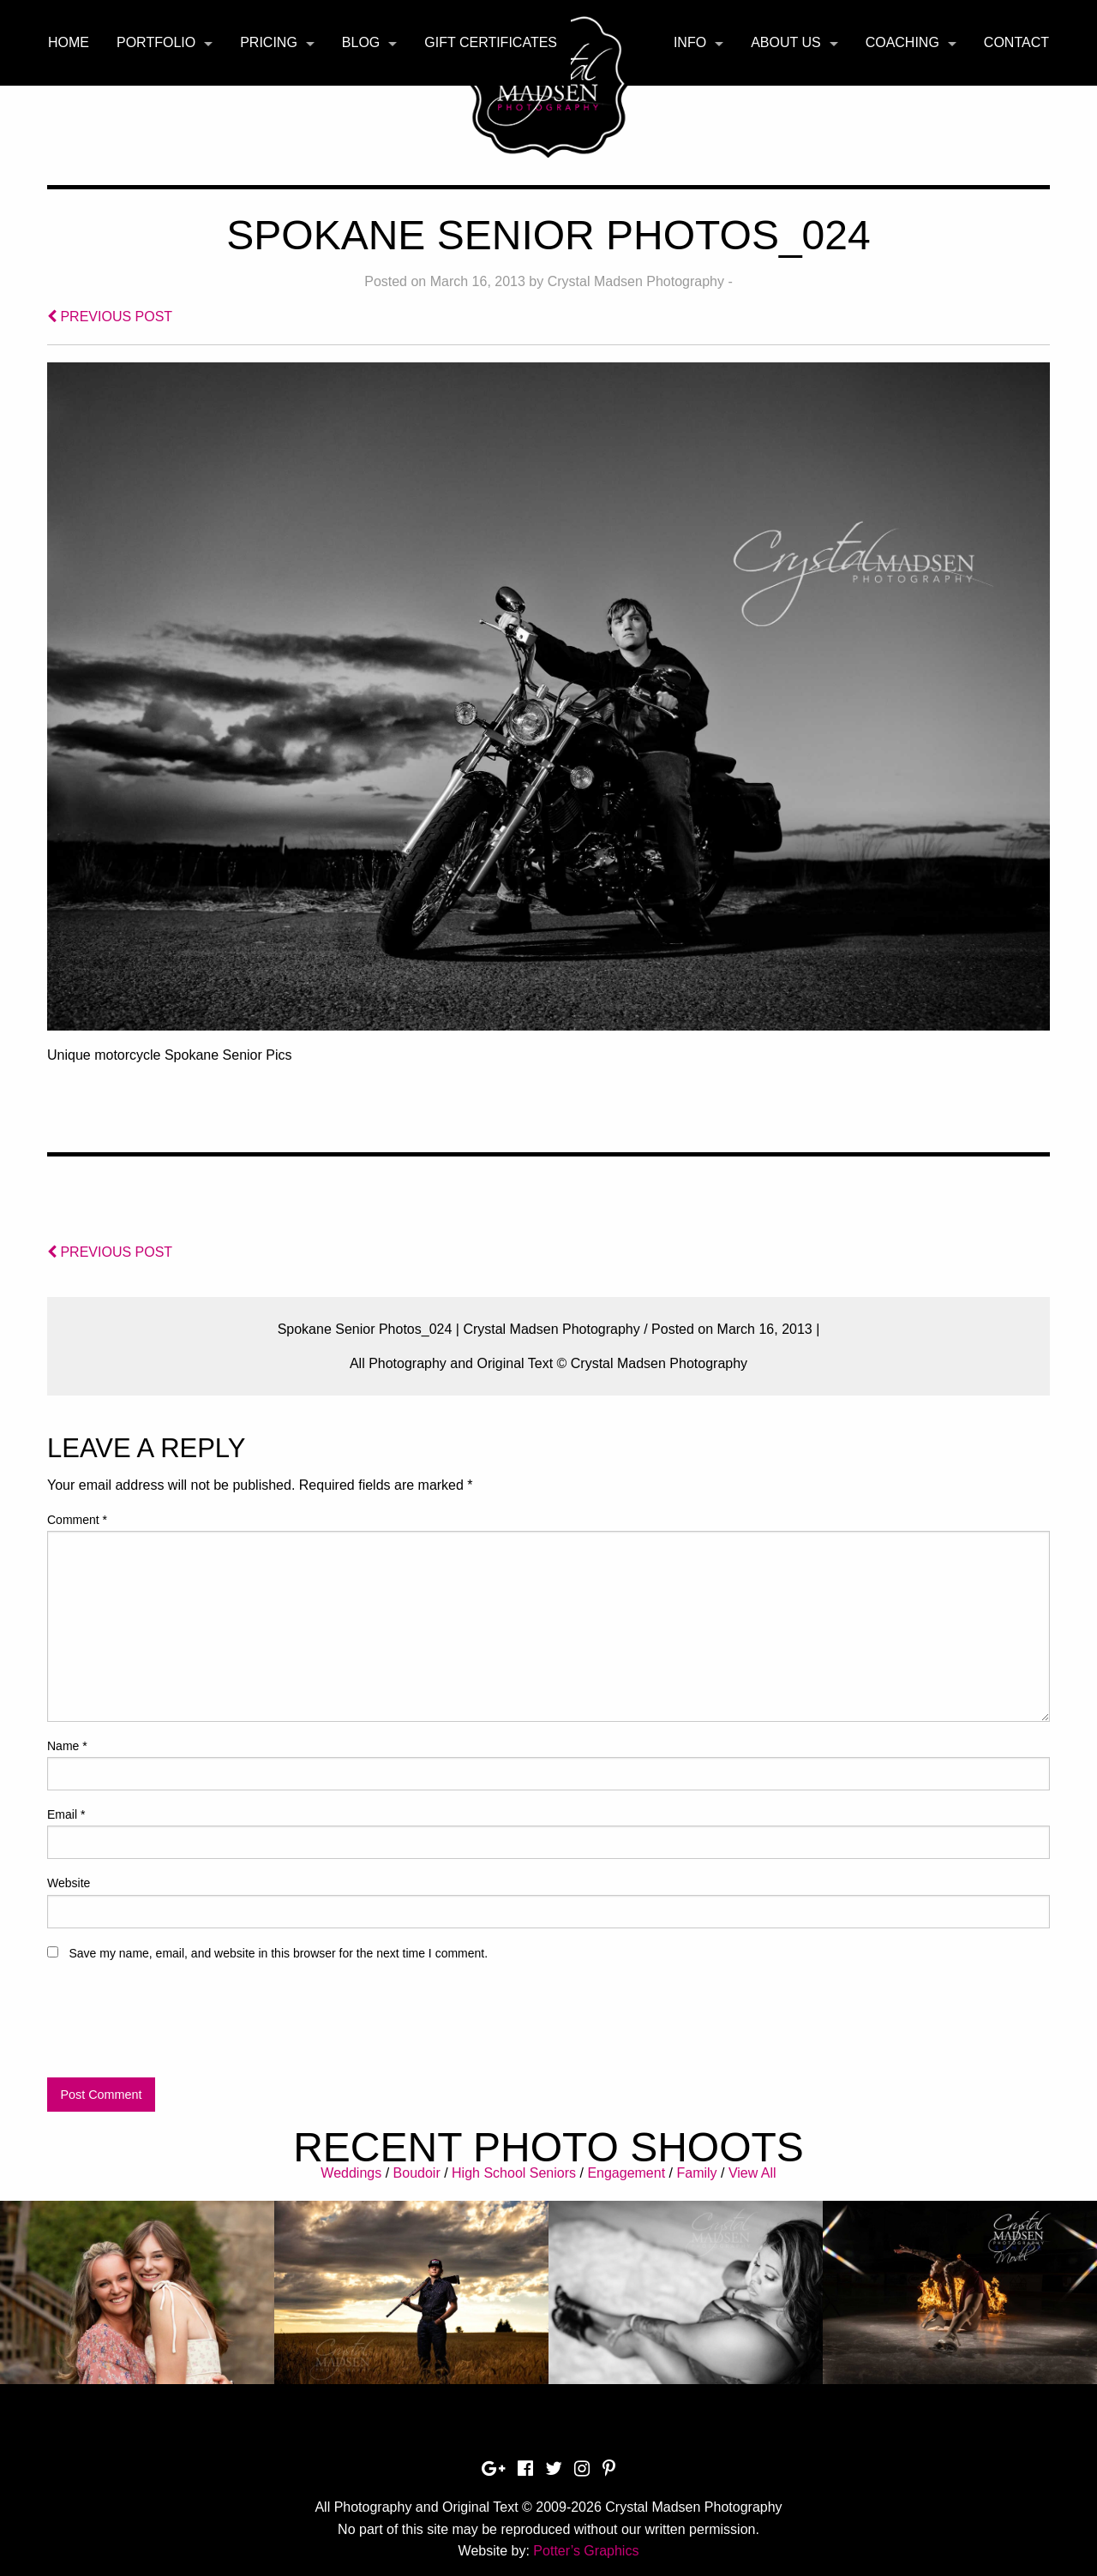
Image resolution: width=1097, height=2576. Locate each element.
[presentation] (177, 2026)
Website (68, 1883)
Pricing (268, 42)
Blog (361, 42)
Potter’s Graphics (585, 2550)
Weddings (351, 2173)
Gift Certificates (490, 42)
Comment (77, 1520)
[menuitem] (68, 43)
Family (696, 2173)
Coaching (902, 42)
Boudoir (417, 2173)
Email (66, 1814)
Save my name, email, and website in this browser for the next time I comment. (278, 1953)
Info (690, 42)
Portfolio (156, 42)
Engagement (626, 2173)
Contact (1016, 42)
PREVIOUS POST (109, 316)
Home (68, 42)
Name (67, 1746)
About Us (786, 42)
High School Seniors (514, 2173)
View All (752, 2173)
